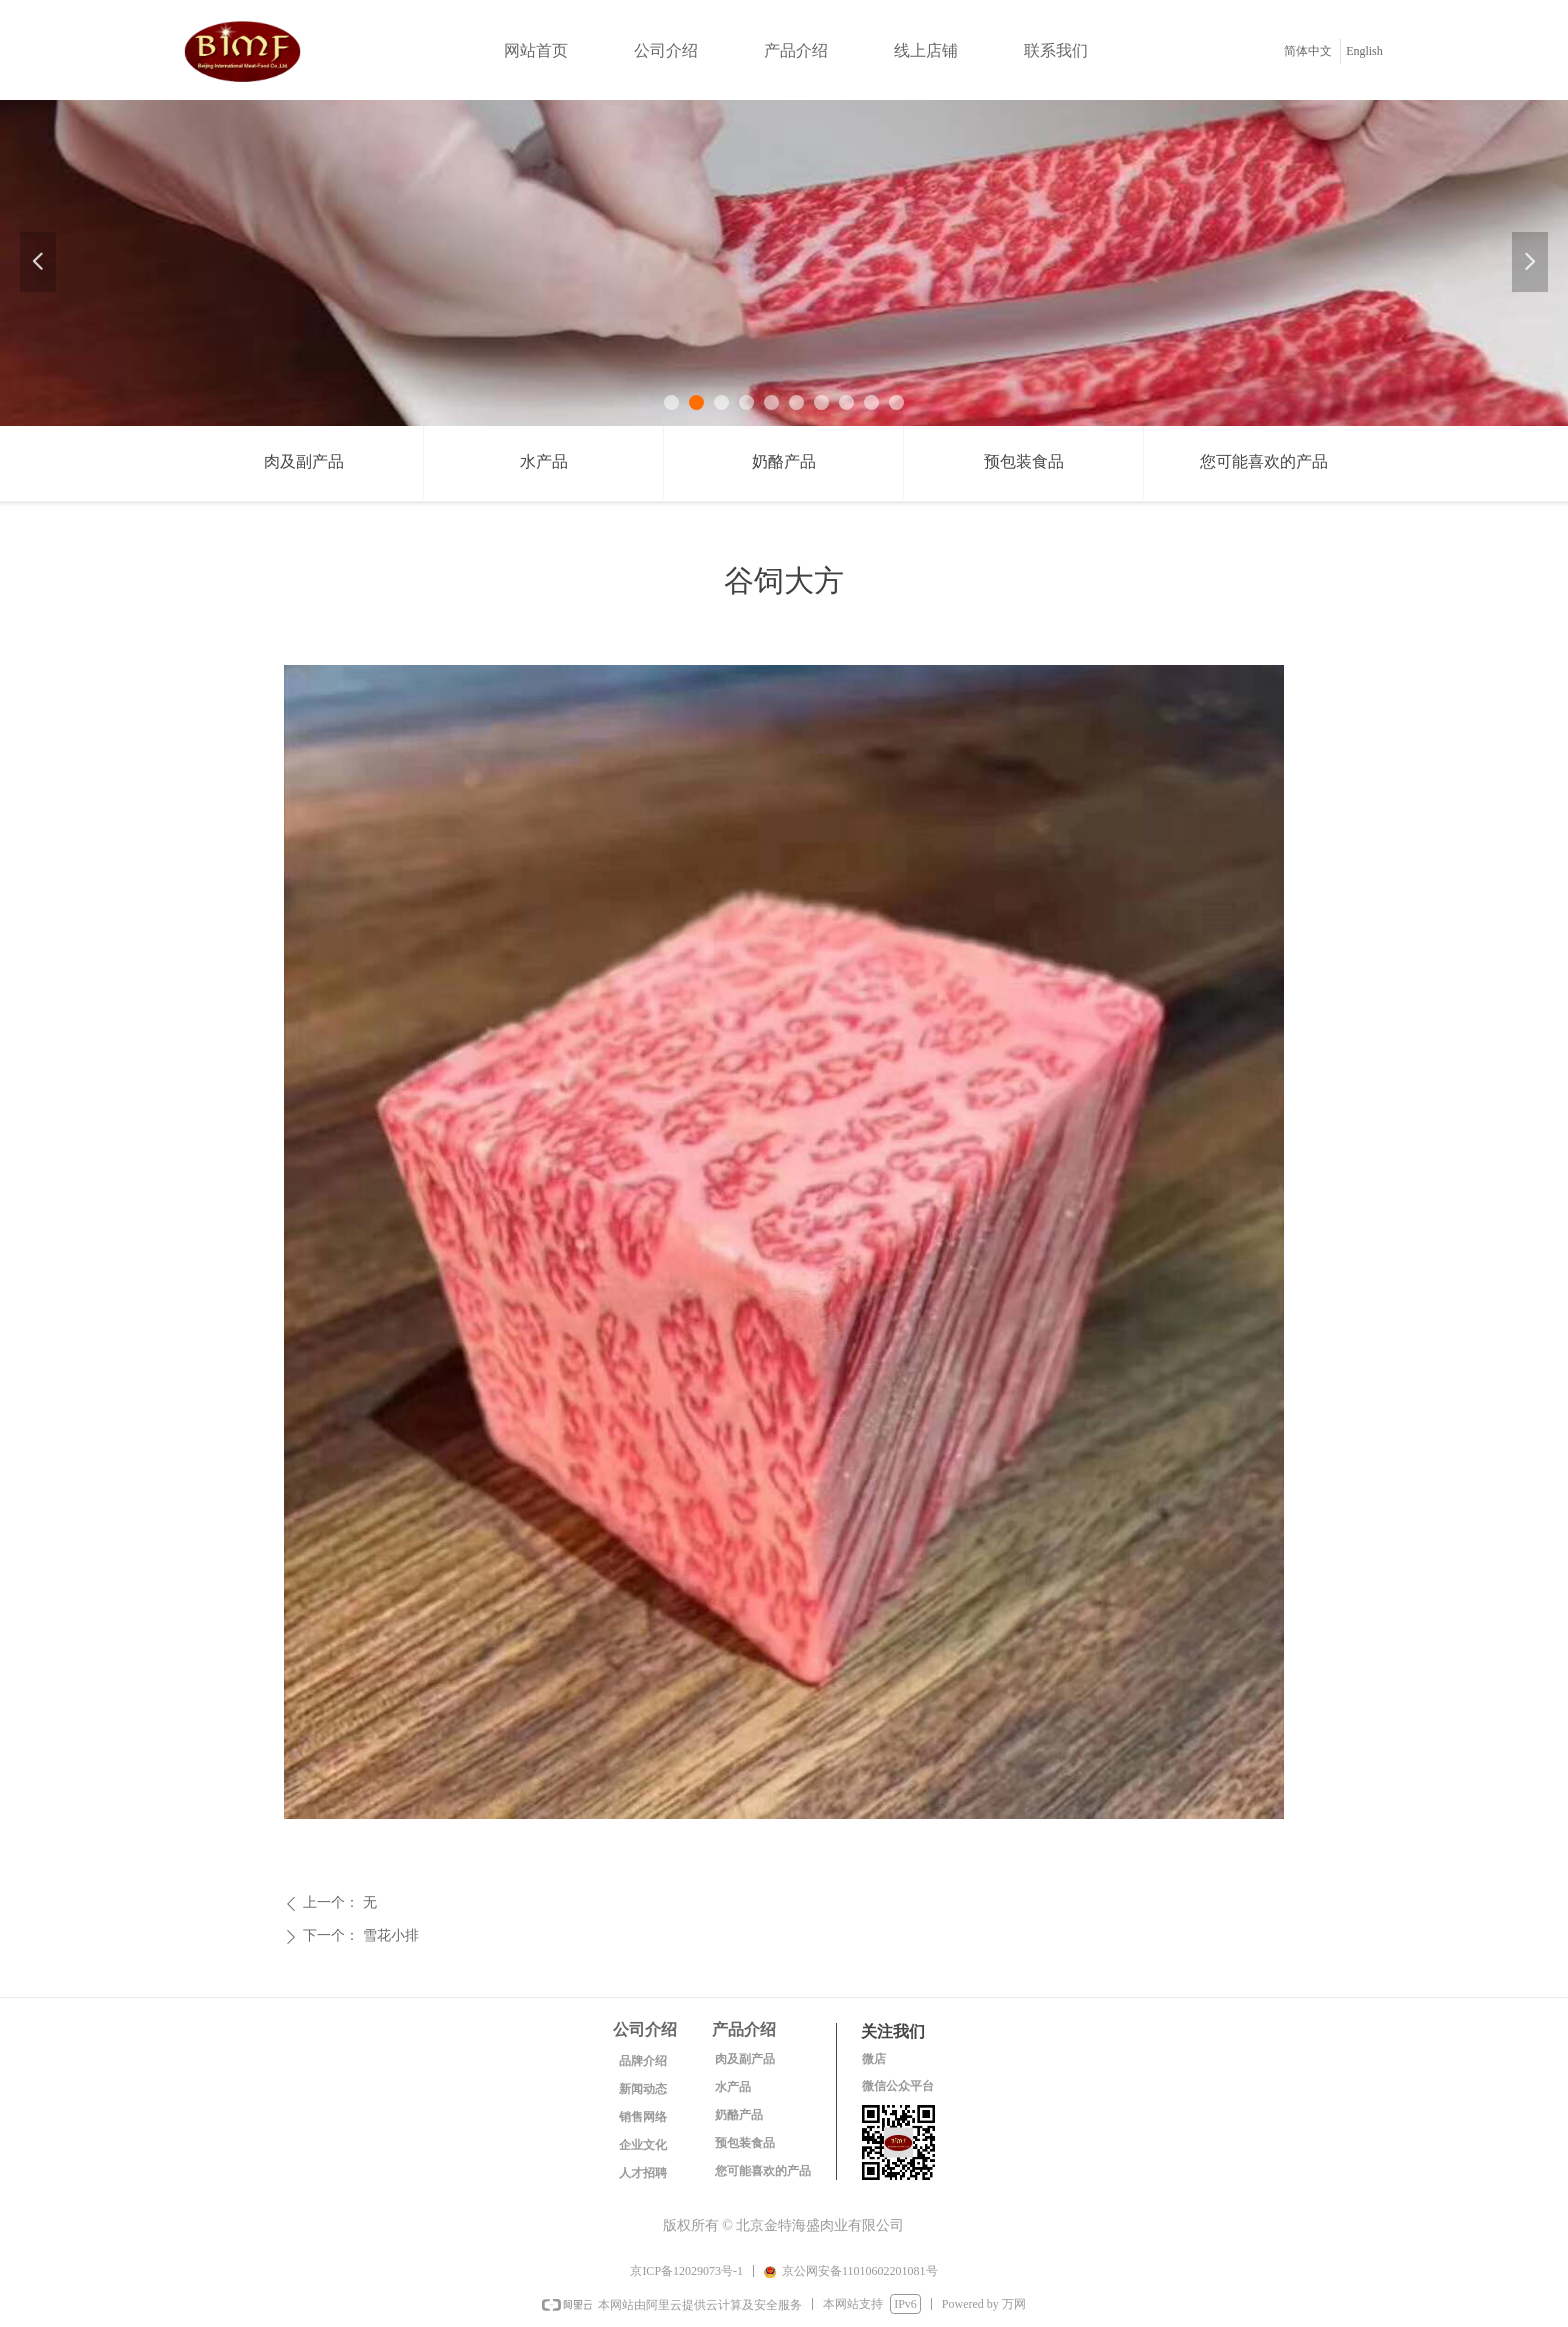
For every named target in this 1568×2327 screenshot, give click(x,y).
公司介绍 (666, 50)
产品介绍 (796, 50)
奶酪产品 (784, 461)
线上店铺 (926, 50)
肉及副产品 (304, 461)
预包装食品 (1024, 461)
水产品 (544, 461)
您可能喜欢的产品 (1264, 461)
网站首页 (536, 50)
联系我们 (1056, 50)
